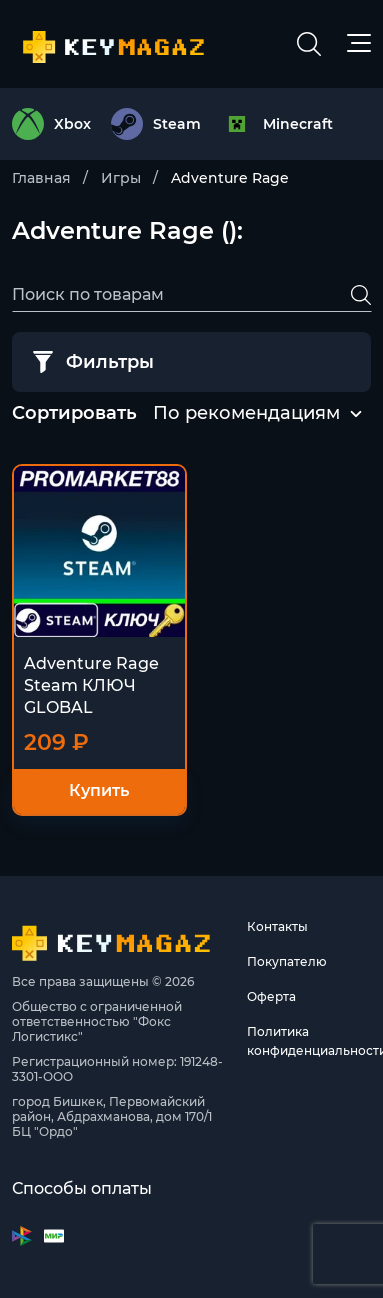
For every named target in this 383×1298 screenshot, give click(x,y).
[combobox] (246, 414)
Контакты (277, 926)
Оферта (271, 996)
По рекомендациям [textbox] (246, 413)
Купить (99, 790)
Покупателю (287, 961)
